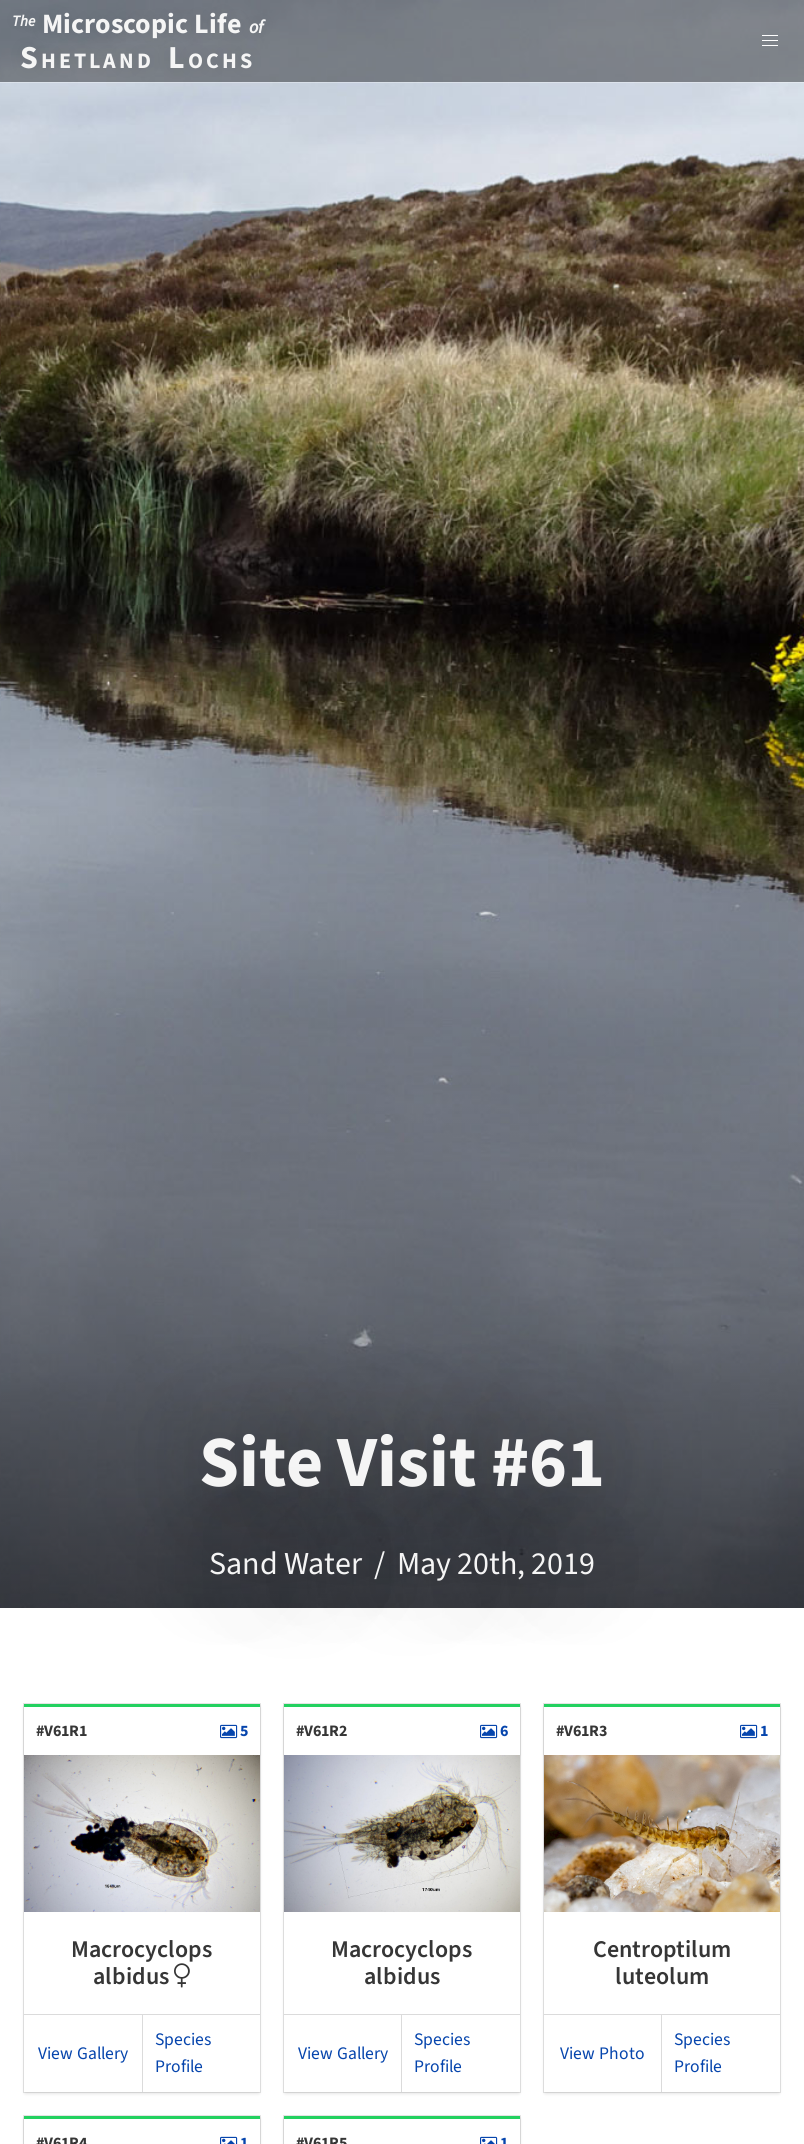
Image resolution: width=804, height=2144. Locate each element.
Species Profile (183, 2052)
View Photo (602, 2053)
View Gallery (83, 2053)
